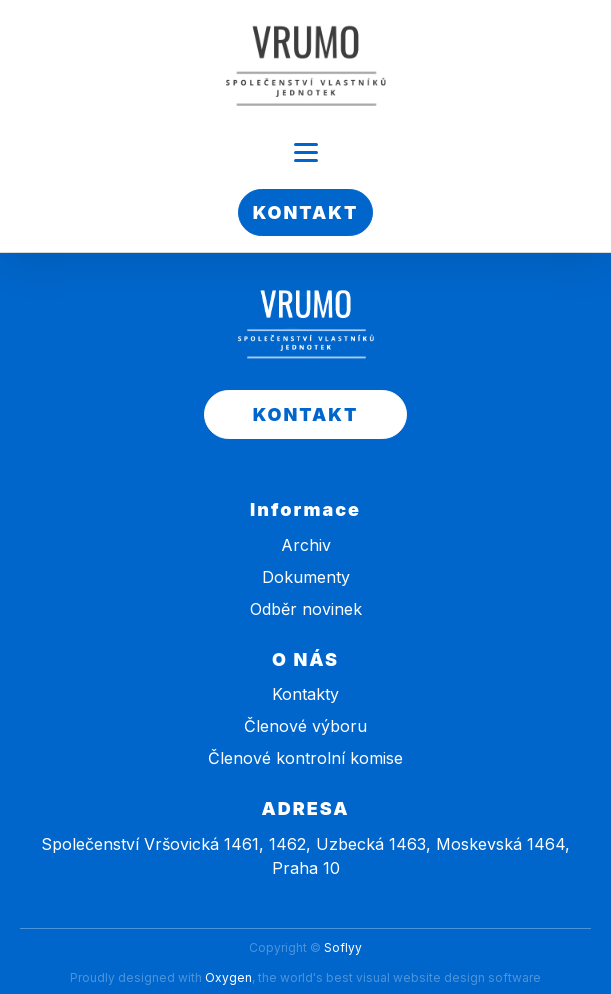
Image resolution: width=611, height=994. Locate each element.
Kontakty (305, 694)
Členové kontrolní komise (305, 758)
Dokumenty (306, 577)
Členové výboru (305, 726)
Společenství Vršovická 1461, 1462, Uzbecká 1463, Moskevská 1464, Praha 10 (305, 856)
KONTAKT (306, 212)
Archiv (306, 545)
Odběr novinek (306, 609)
